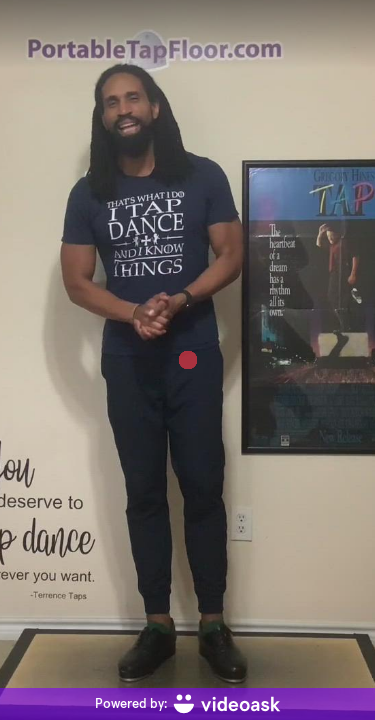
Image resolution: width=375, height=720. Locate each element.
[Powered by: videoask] (187, 704)
